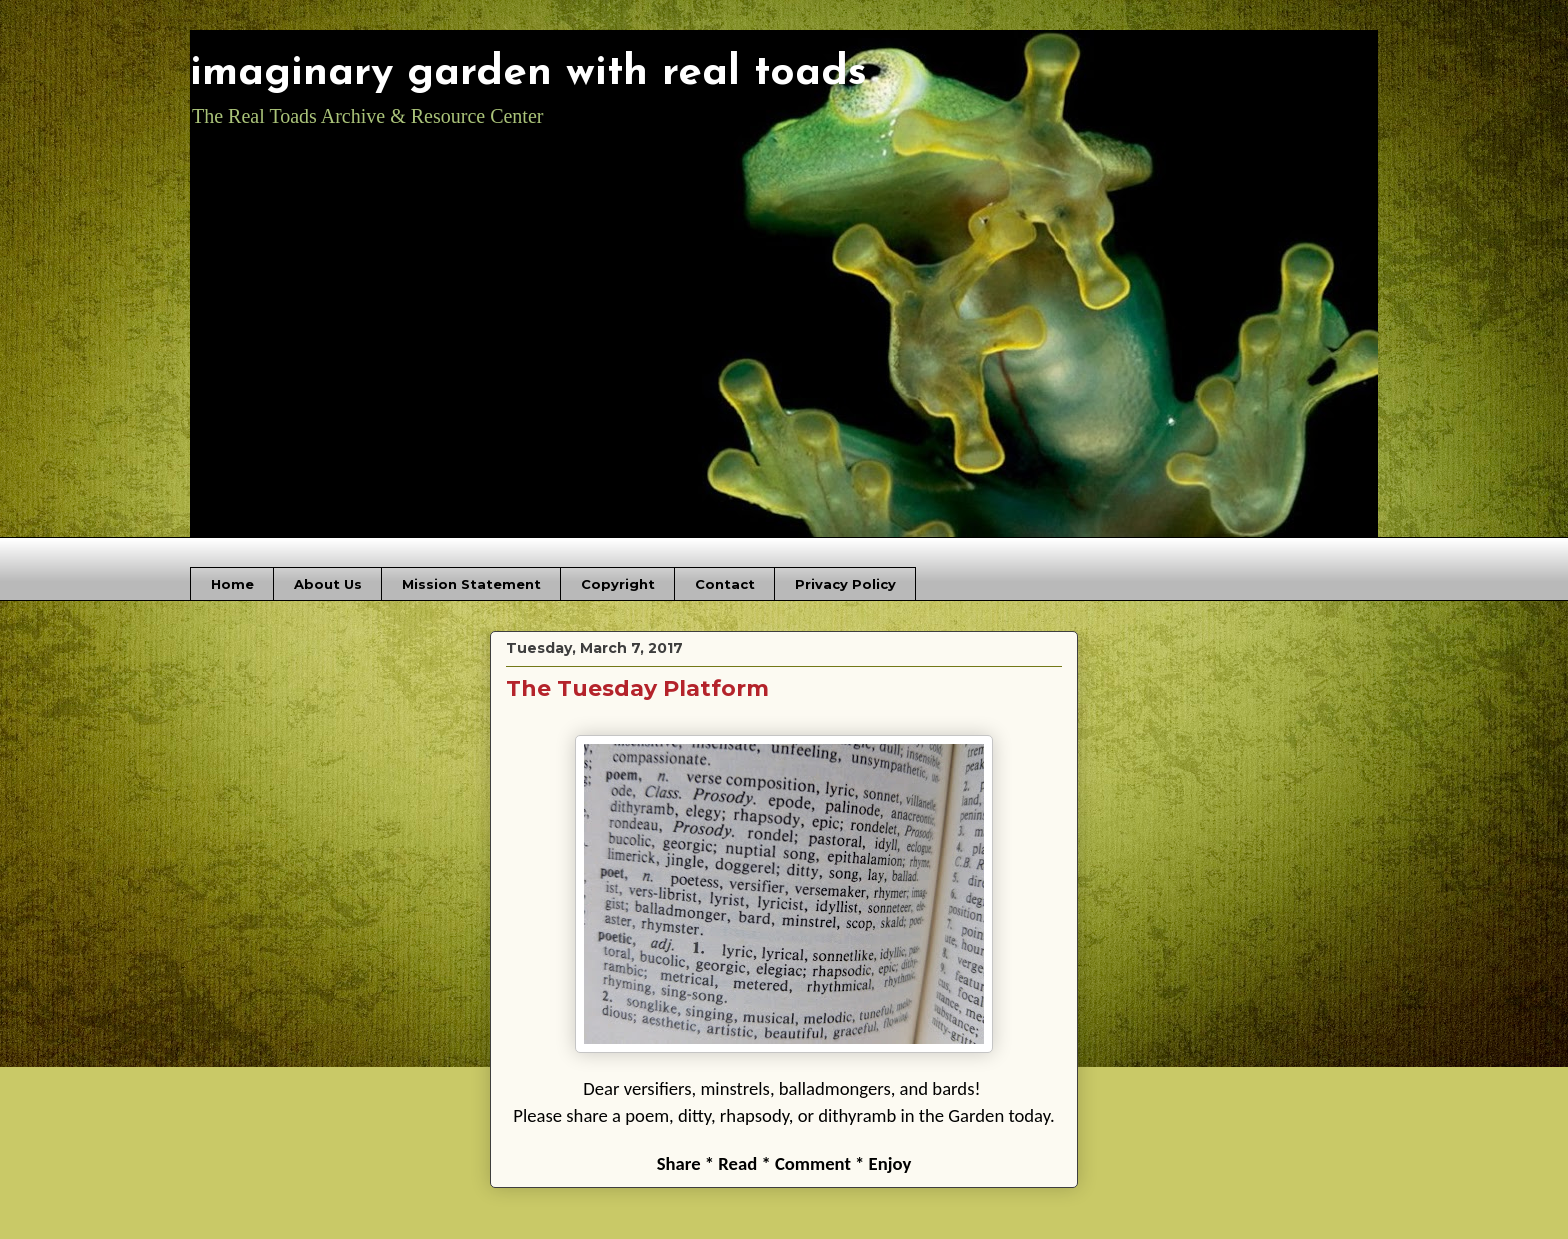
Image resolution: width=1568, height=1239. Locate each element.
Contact (725, 584)
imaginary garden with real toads (528, 73)
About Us (328, 584)
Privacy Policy (845, 584)
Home (232, 584)
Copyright (618, 584)
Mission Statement (471, 584)
